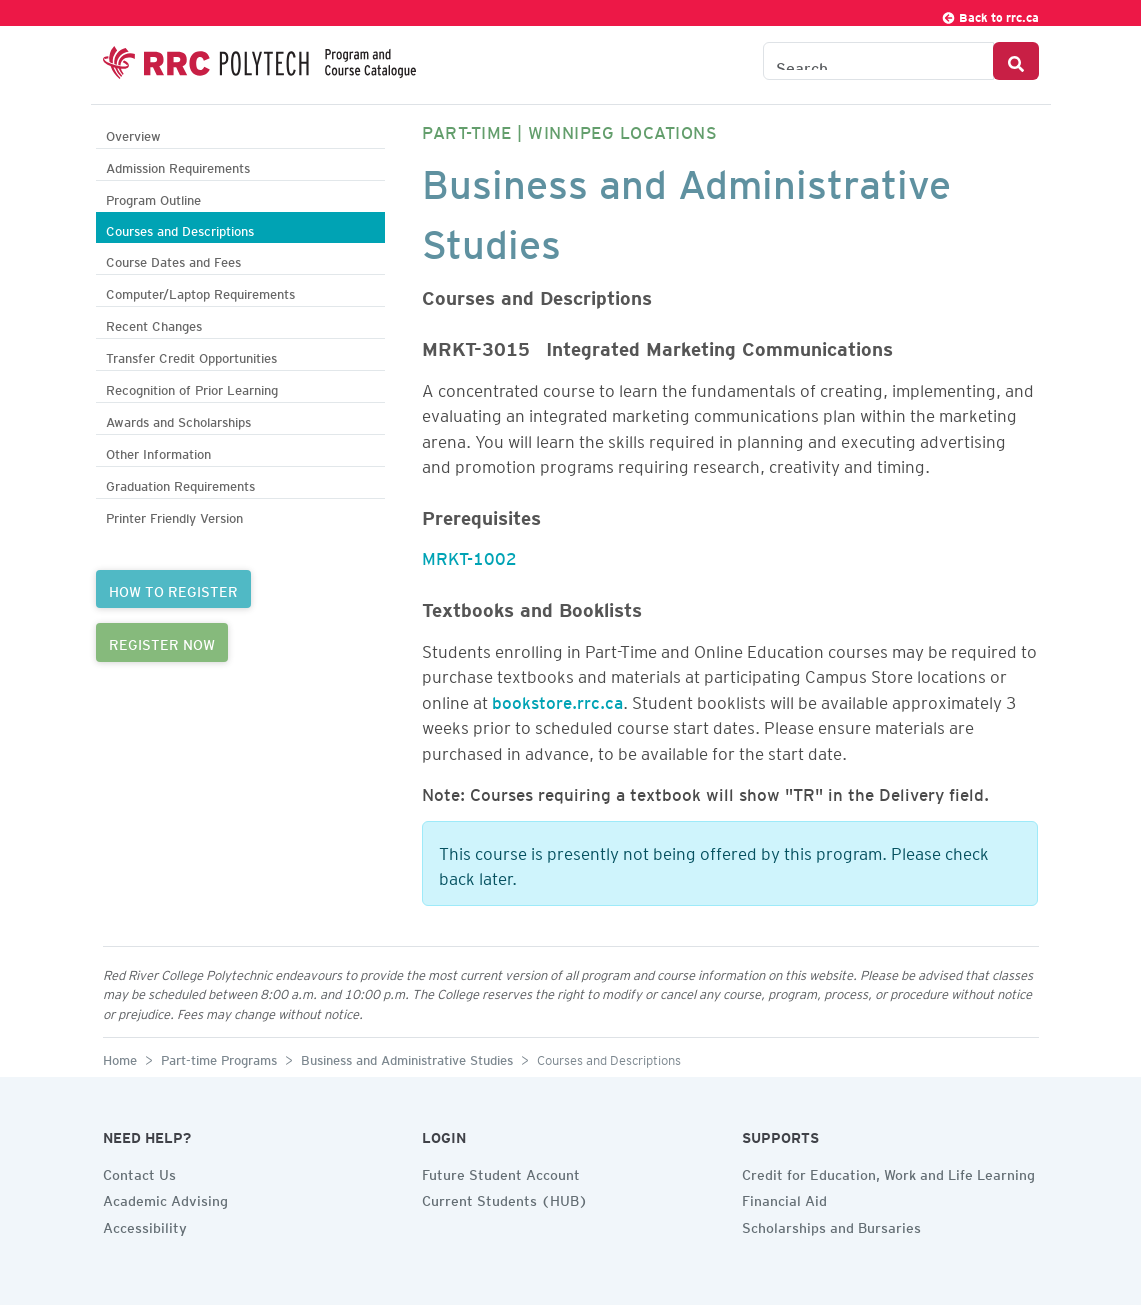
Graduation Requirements (180, 483)
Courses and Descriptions (180, 228)
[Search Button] (1016, 61)
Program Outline (153, 197)
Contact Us (139, 1172)
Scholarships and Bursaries (831, 1225)
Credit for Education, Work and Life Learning (888, 1172)
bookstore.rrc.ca (557, 699)
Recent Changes (154, 323)
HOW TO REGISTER (173, 589)
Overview (133, 133)
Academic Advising (165, 1198)
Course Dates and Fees (173, 259)
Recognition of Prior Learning (192, 387)
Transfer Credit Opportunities (191, 355)
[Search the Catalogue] (878, 61)
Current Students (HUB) (505, 1198)
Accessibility (145, 1225)
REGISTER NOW (162, 642)
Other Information (158, 451)
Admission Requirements (178, 165)
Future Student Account (501, 1172)
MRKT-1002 (469, 555)
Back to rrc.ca (990, 14)
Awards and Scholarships (178, 419)
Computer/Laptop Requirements (200, 291)
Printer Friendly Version (174, 515)
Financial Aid (784, 1198)
